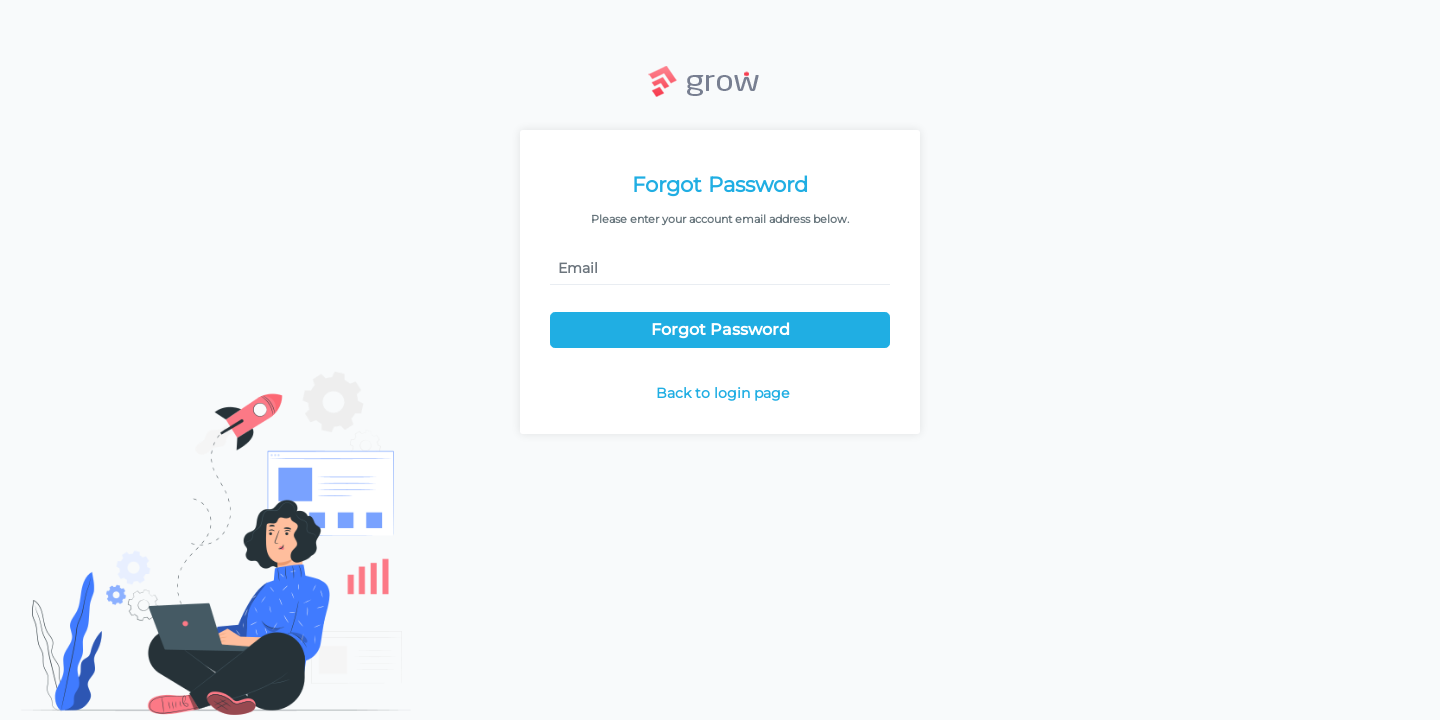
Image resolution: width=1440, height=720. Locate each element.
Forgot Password (720, 329)
